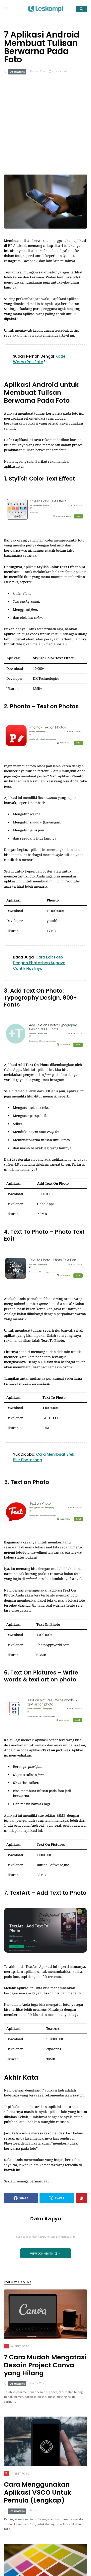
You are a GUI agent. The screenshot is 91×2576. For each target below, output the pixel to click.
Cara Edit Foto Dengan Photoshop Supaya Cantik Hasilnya (39, 963)
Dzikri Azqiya (17, 71)
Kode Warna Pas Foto (39, 359)
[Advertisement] (45, 124)
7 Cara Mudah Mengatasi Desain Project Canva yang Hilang (45, 2365)
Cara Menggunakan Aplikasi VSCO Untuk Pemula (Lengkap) (37, 2492)
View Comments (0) (43, 2253)
